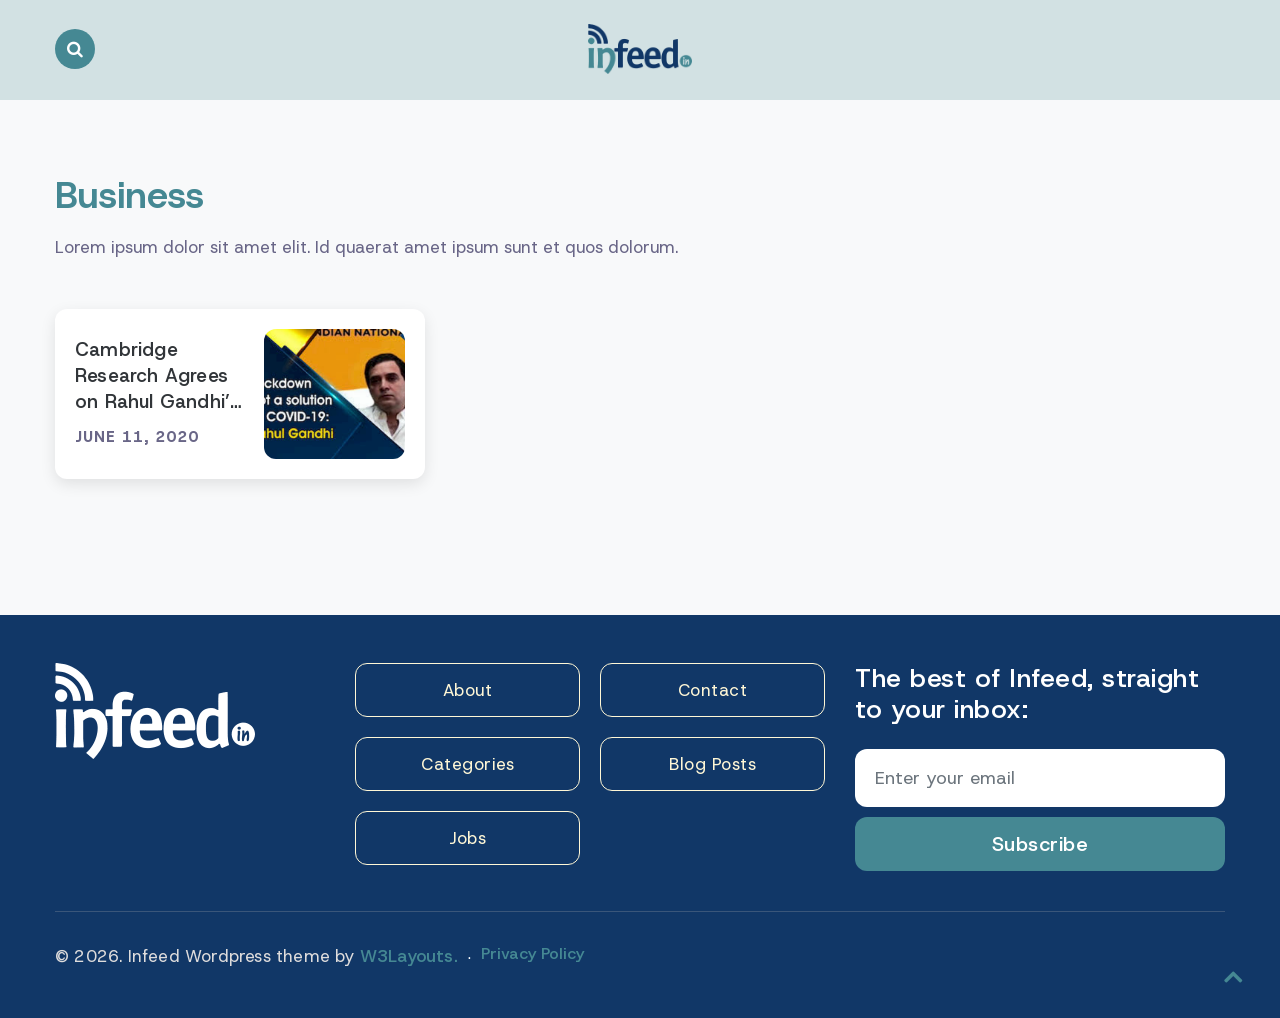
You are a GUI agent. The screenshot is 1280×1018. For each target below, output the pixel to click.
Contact (713, 690)
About (468, 690)
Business (129, 194)
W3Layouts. (409, 956)
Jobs (467, 838)
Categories (467, 764)
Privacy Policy (532, 953)
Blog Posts (712, 764)
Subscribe (1040, 844)
